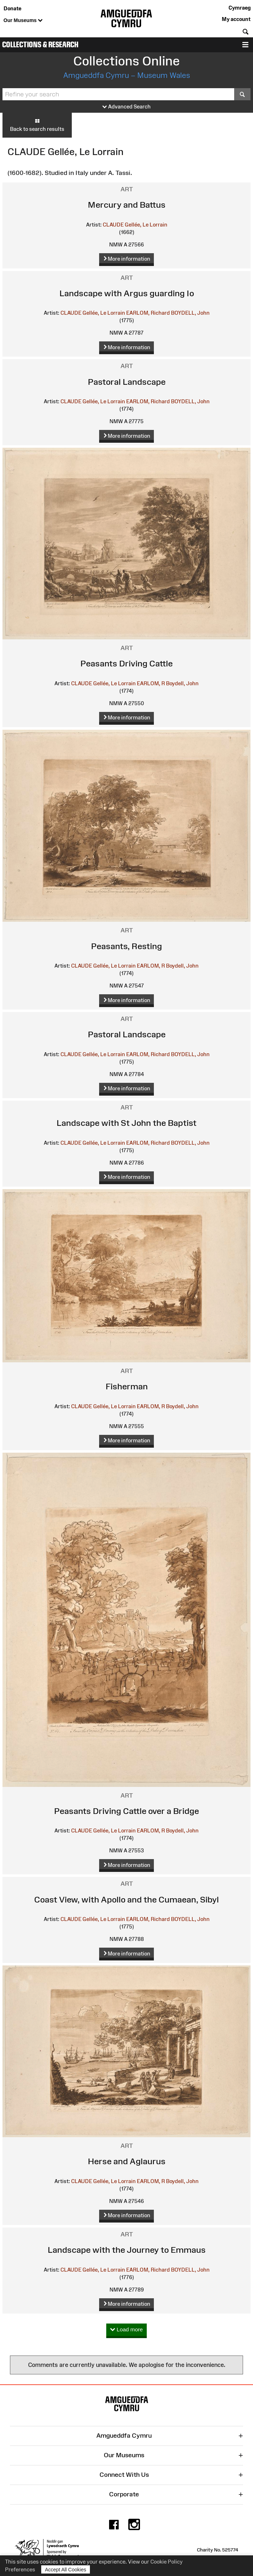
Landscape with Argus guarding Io (126, 293)
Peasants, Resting (126, 946)
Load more (126, 2329)
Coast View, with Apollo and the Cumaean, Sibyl (126, 1899)
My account (236, 19)
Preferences (20, 2569)
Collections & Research (40, 44)
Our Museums (23, 20)
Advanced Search (126, 106)
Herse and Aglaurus (127, 2161)
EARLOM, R (151, 683)
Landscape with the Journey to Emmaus (127, 2250)
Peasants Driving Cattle (126, 663)
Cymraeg (239, 8)
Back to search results (37, 125)
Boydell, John (182, 683)
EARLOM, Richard (148, 313)
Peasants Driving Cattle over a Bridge (126, 1811)
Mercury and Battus (127, 204)
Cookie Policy (166, 2562)
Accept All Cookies (65, 2569)
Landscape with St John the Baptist (126, 1123)
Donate (12, 8)
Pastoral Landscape (127, 382)
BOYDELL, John (190, 313)
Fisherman (127, 1386)
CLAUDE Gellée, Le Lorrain (135, 225)
